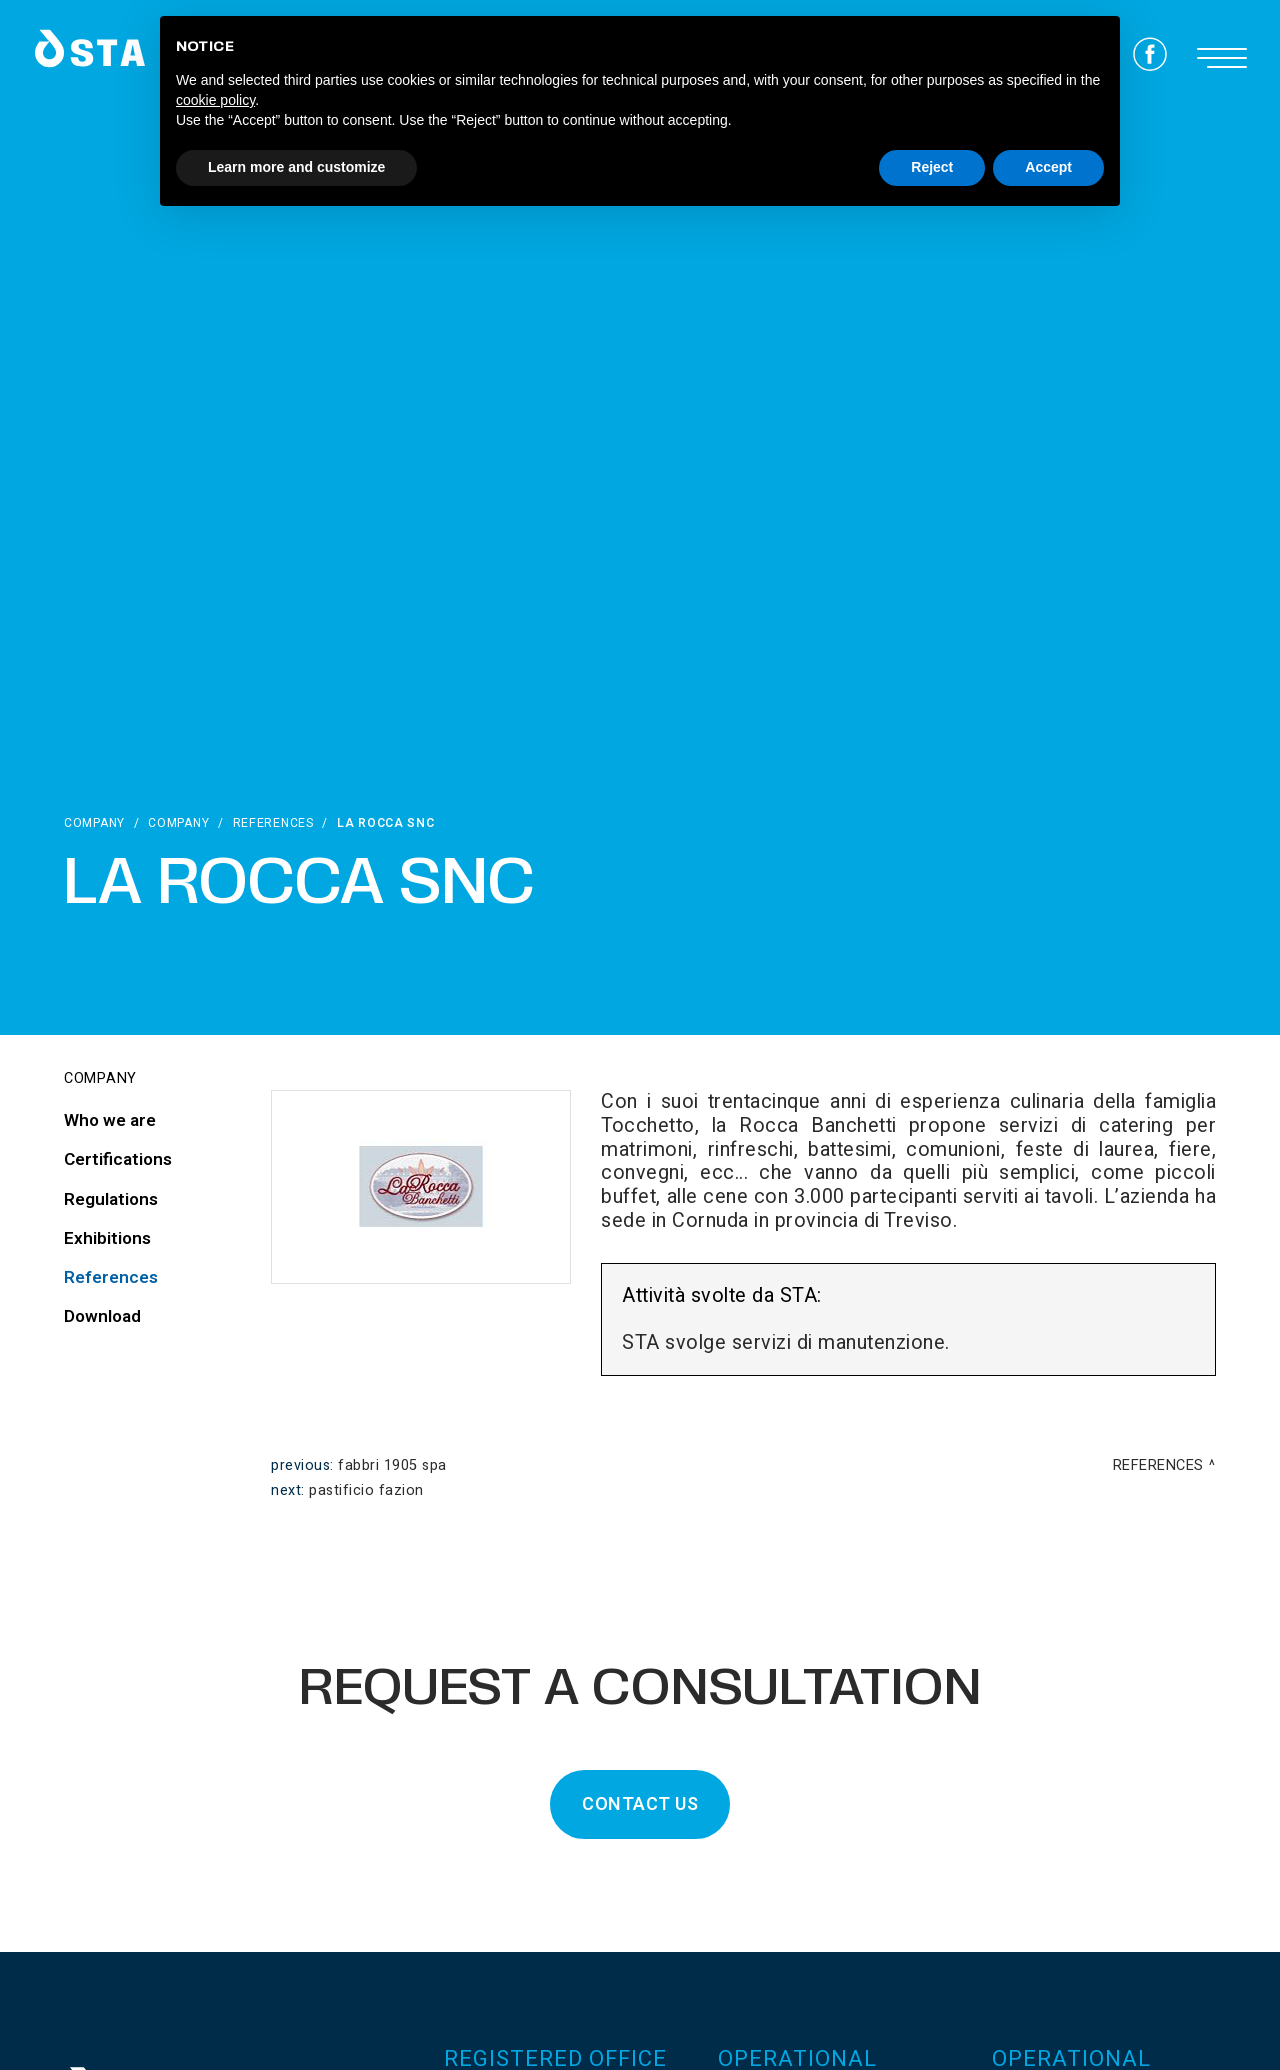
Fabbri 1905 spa (392, 1465)
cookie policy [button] (215, 100)
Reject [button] (932, 167)
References (273, 823)
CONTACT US (640, 1804)
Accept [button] (1048, 167)
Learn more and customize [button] (296, 167)
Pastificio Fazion (366, 1490)
